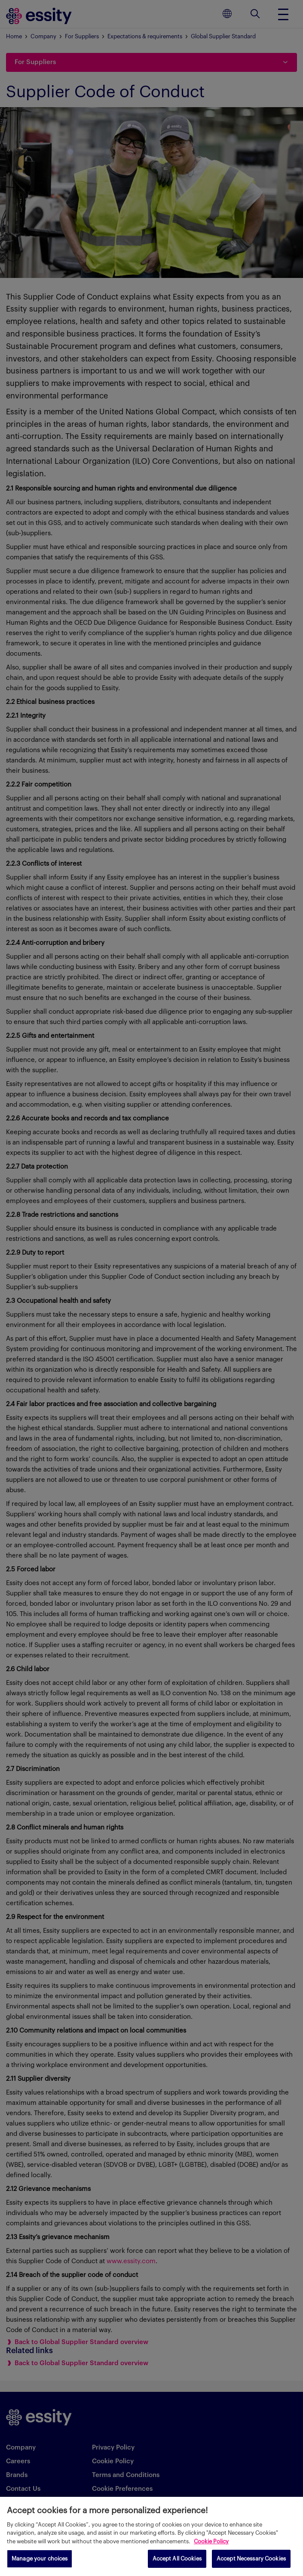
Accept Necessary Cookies (251, 2558)
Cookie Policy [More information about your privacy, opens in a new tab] (211, 2541)
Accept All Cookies (177, 2558)
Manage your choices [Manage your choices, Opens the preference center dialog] (39, 2558)
